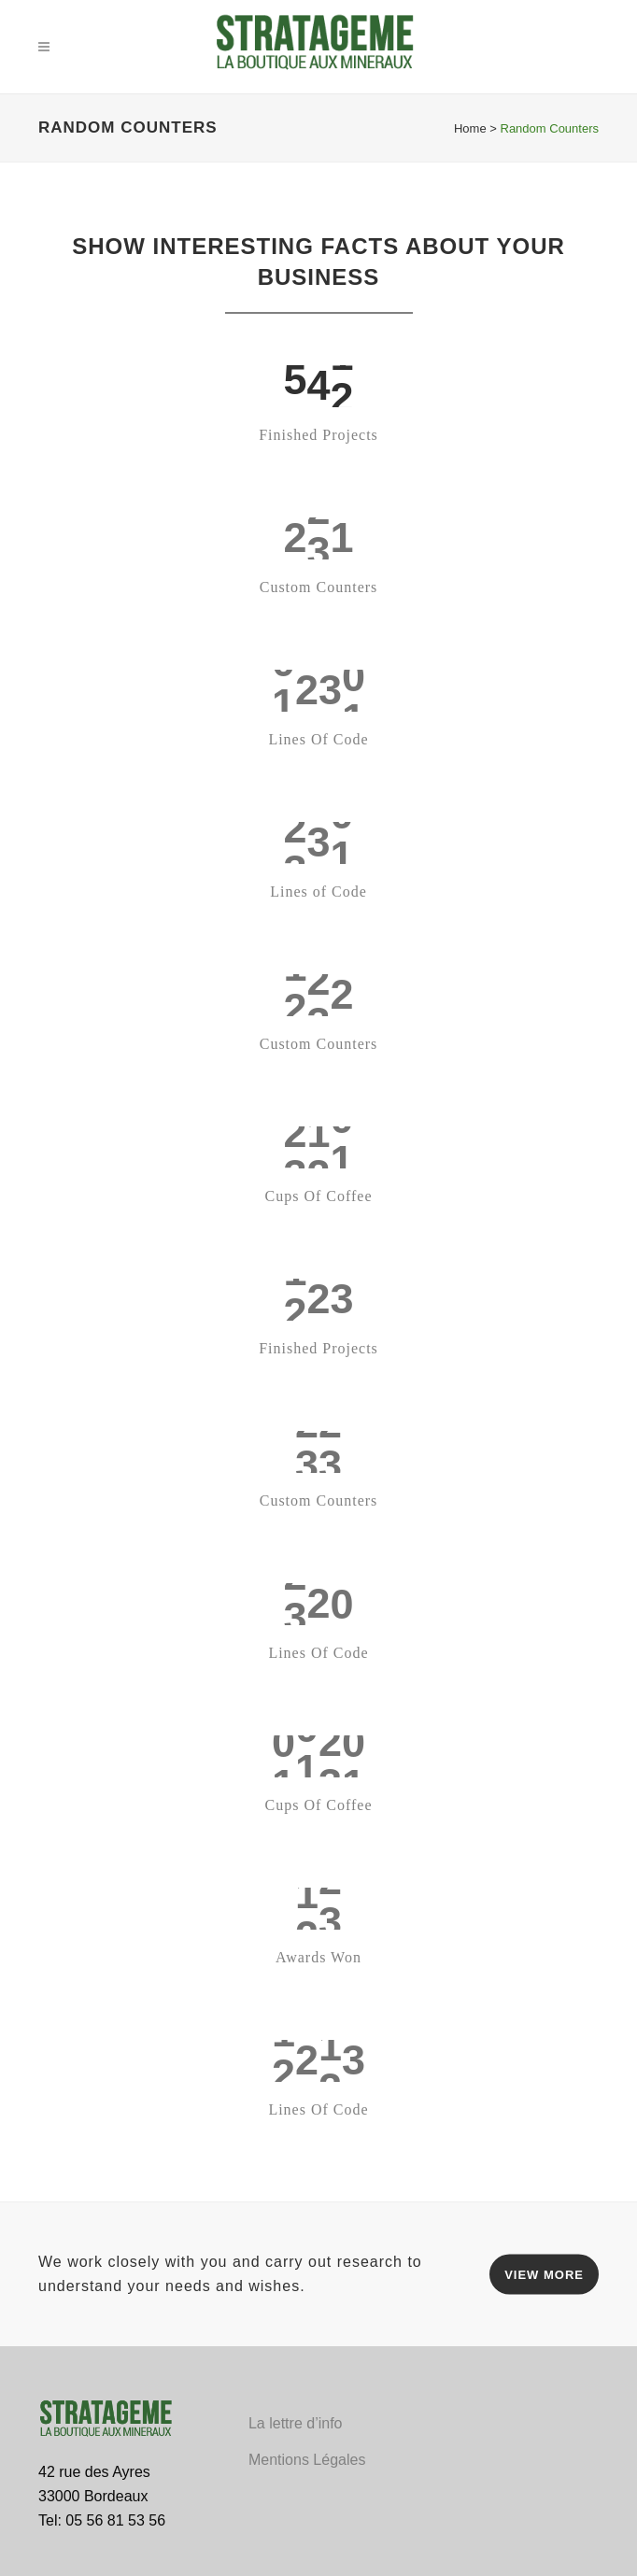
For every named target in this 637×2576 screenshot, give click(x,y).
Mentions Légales (306, 2460)
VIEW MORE (544, 2274)
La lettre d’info (295, 2423)
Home (470, 128)
